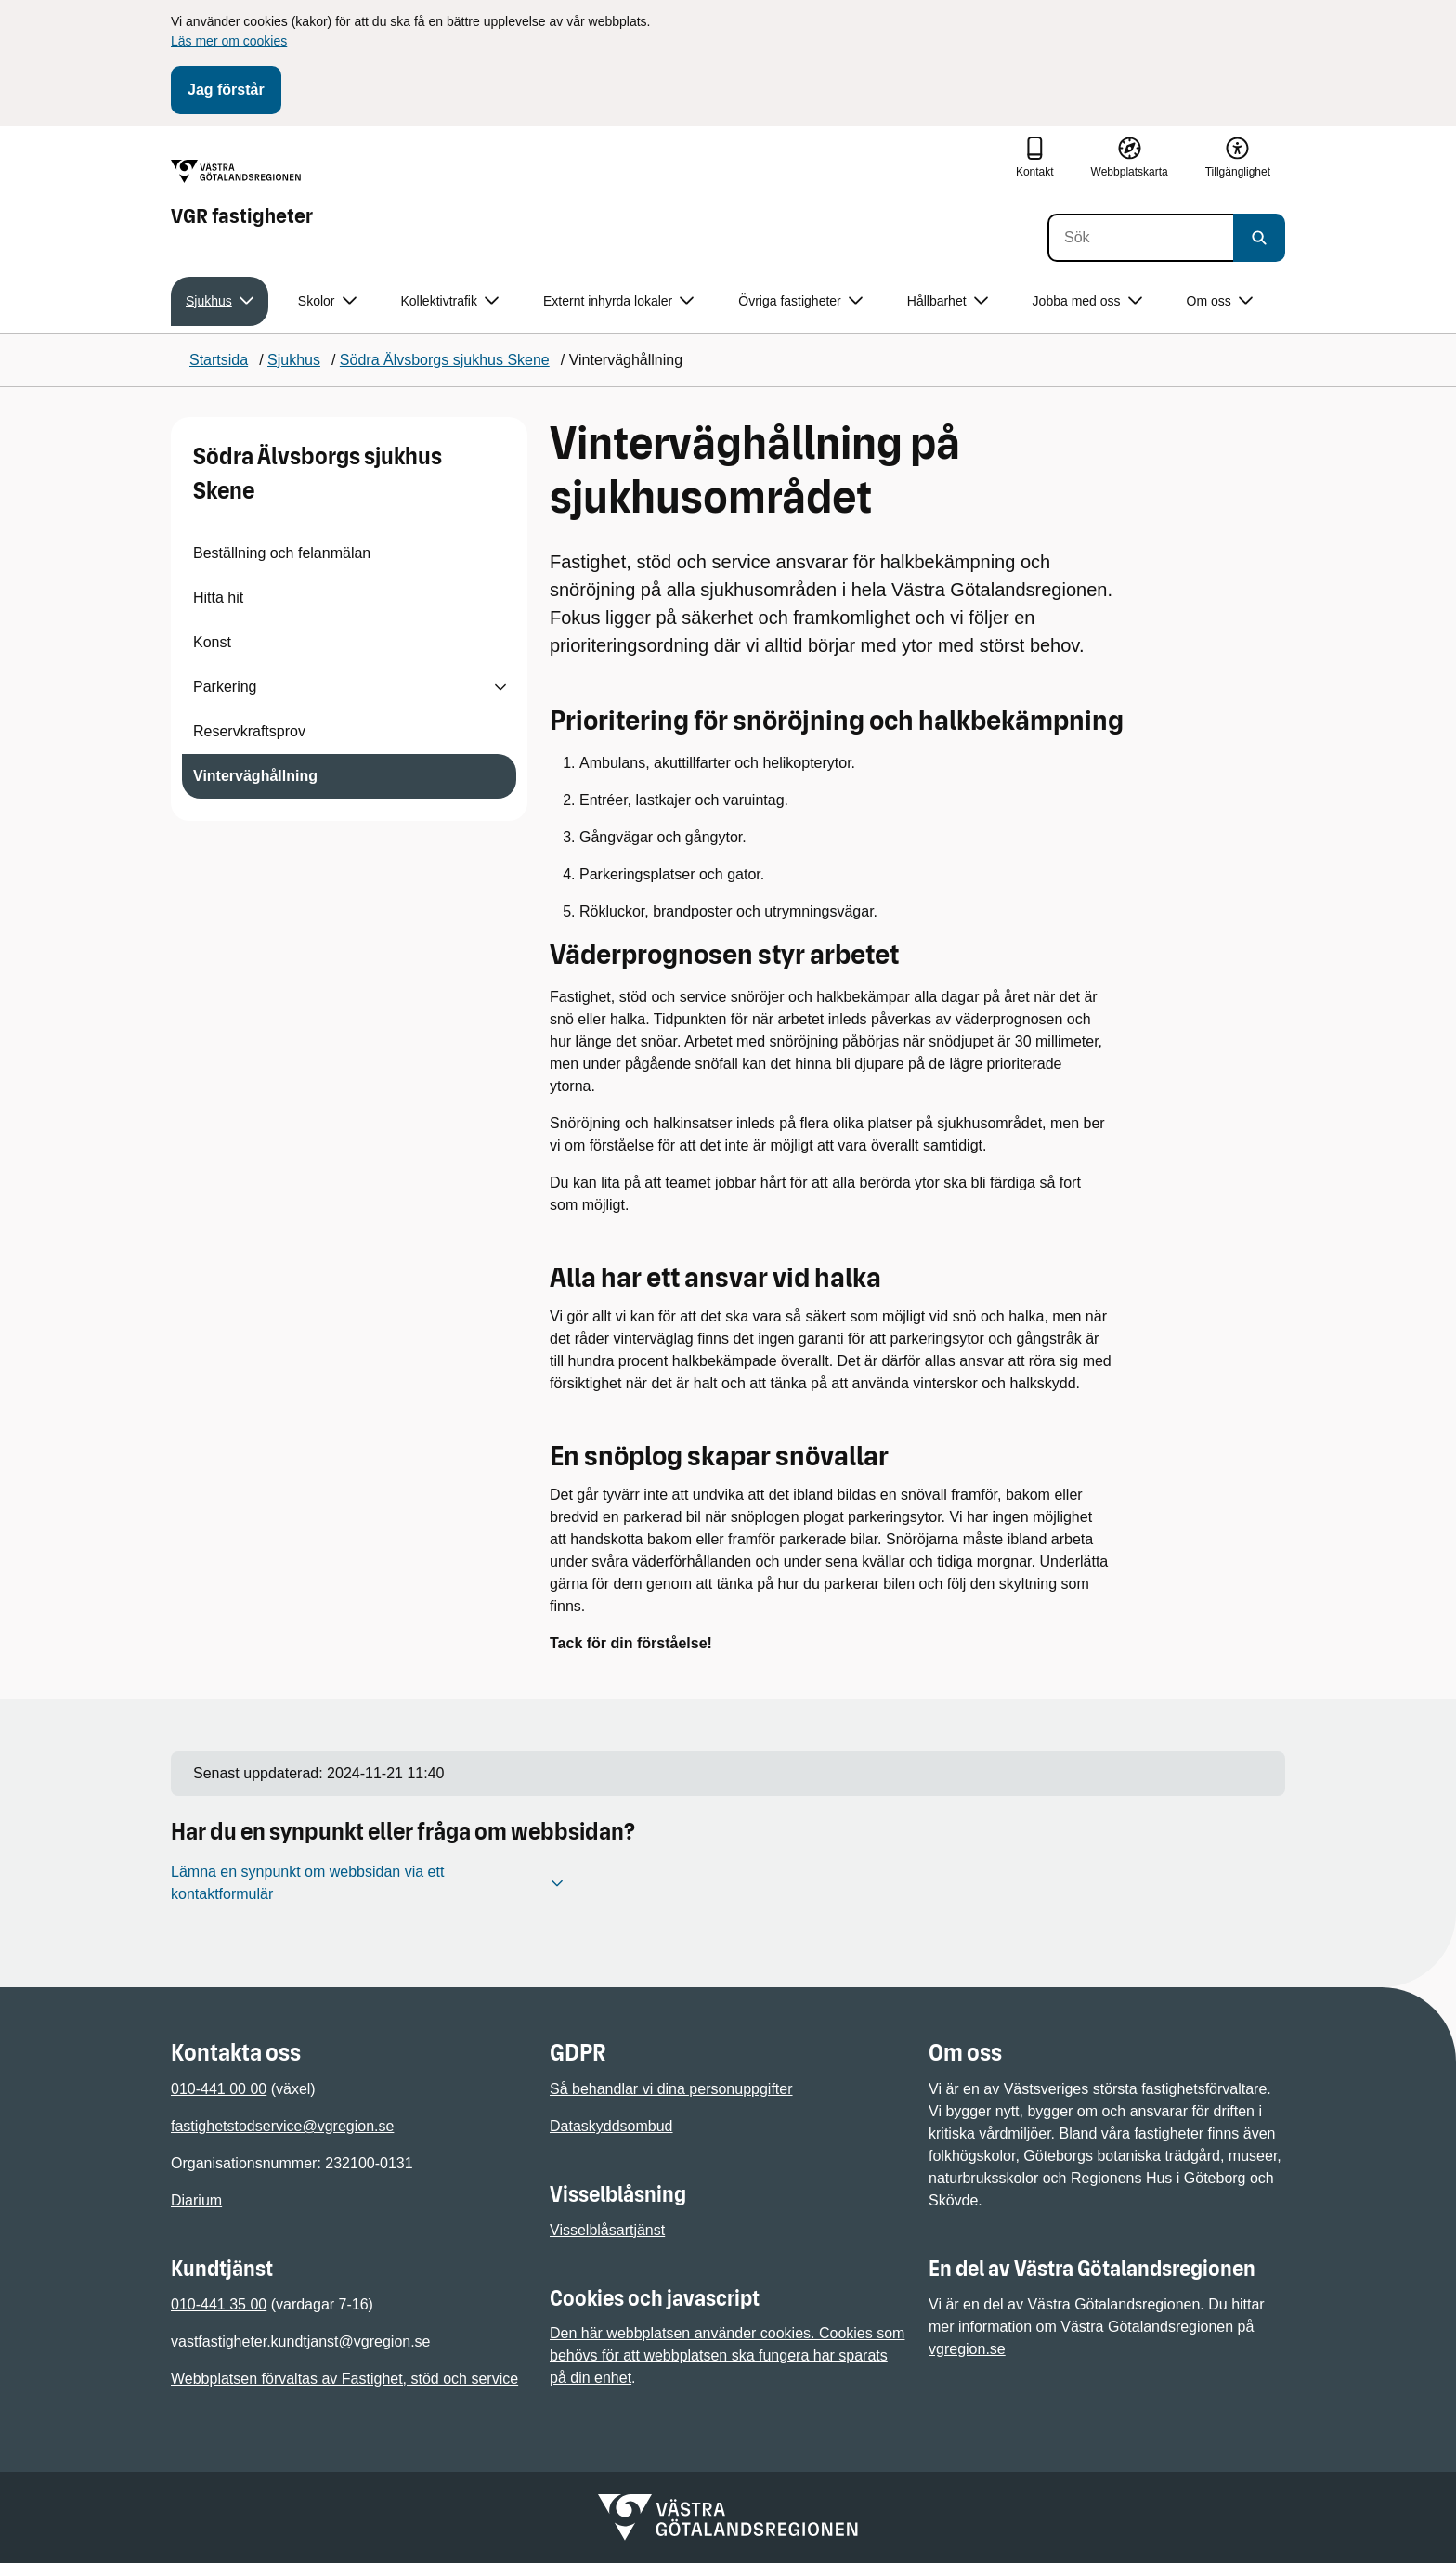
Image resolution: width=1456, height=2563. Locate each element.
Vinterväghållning (255, 776)
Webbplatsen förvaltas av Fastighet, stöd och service (344, 2379)
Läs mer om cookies (229, 40)
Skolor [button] (327, 301)
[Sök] (1140, 238)
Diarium (196, 2200)
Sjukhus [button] (220, 301)
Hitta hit (218, 597)
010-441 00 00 (218, 2089)
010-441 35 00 (218, 2304)
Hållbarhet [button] (947, 301)
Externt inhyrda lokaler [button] (618, 301)
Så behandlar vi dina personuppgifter (671, 2089)
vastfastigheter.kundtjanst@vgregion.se (301, 2341)
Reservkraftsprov (249, 731)
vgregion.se (967, 2349)
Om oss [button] (1220, 301)
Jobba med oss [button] (1087, 301)
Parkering (224, 687)
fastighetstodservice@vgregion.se (282, 2126)
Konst (212, 642)
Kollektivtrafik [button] (450, 301)
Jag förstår (226, 90)
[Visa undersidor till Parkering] (500, 687)
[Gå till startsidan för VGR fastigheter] (242, 194)
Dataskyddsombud (611, 2126)
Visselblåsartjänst (607, 2230)
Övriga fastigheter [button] (800, 301)
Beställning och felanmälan (281, 553)
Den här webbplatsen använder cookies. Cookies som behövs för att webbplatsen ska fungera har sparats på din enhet (727, 2355)
